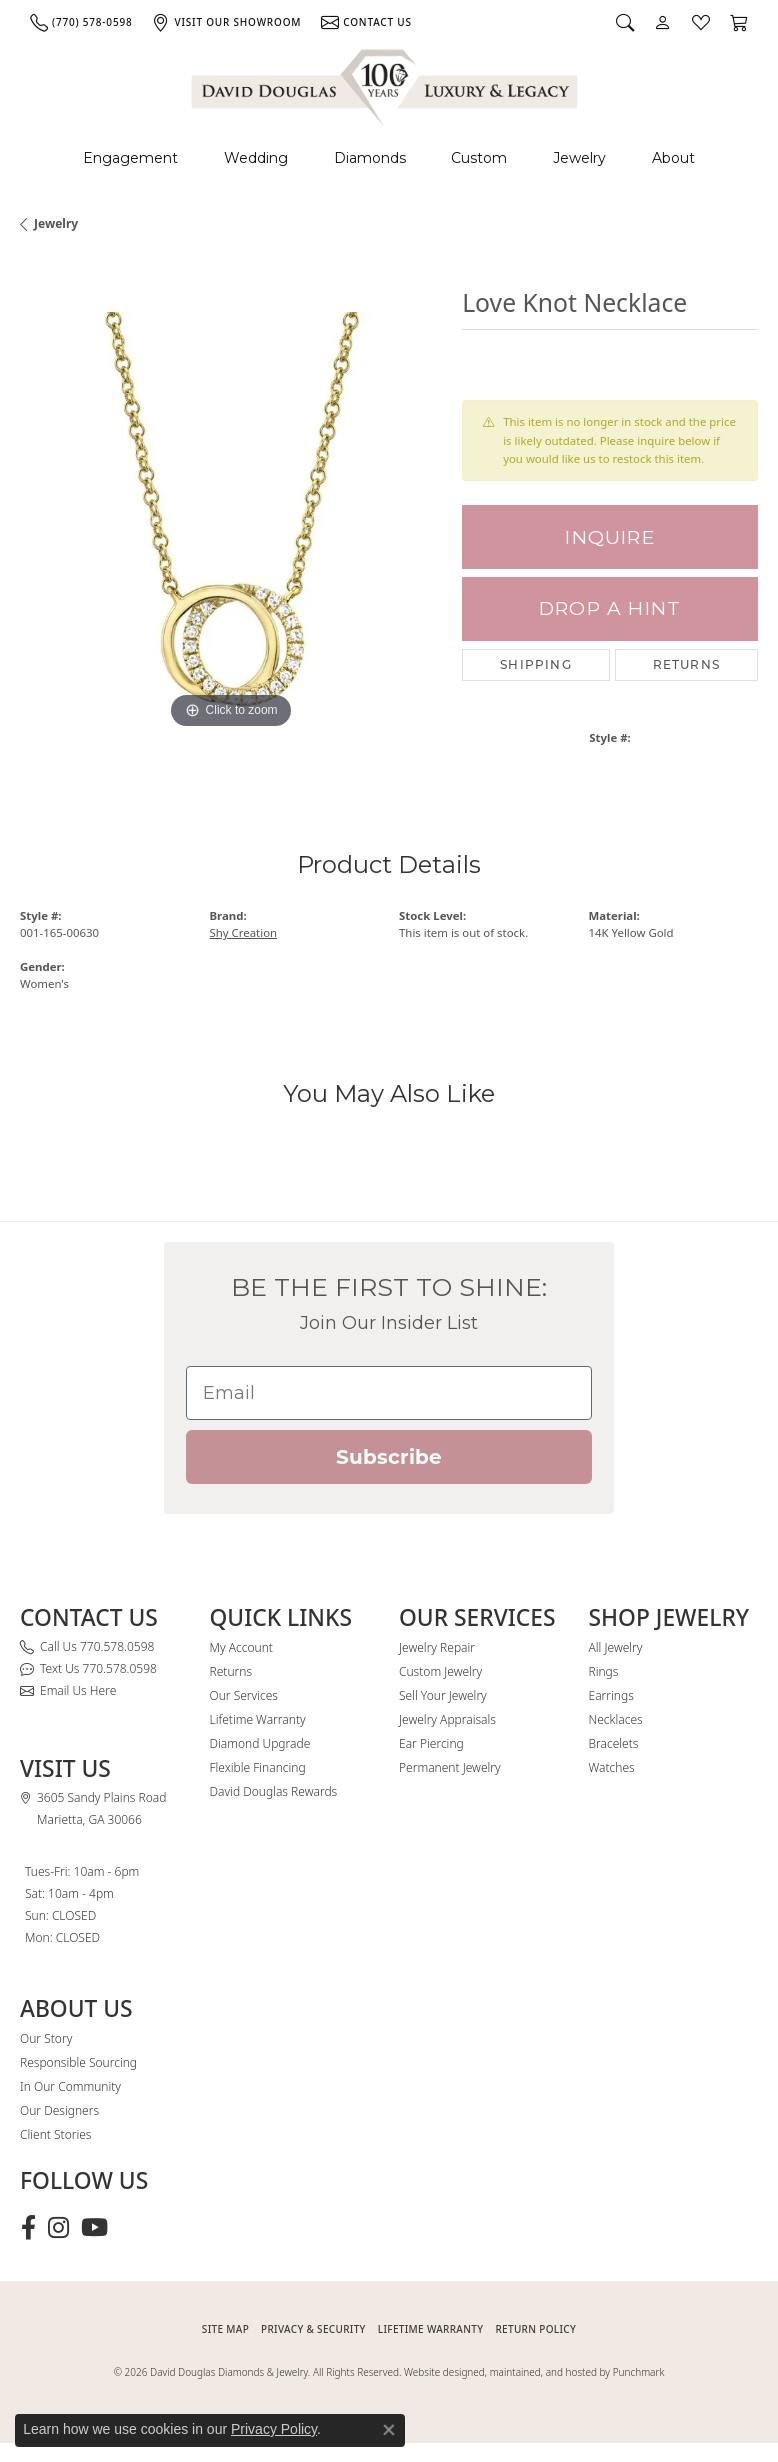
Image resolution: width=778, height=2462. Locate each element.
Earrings (611, 1695)
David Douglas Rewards (274, 1791)
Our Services (244, 1695)
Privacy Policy (274, 2429)
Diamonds (370, 158)
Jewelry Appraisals (447, 1719)
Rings (604, 1671)
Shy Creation (244, 932)
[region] (231, 523)
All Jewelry (616, 1647)
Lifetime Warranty (258, 1719)
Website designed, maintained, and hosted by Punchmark (534, 2372)
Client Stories (55, 2134)
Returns (686, 664)
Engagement (130, 158)
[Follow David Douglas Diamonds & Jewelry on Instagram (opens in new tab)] (58, 2228)
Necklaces (616, 1719)
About (673, 158)
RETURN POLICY (535, 2329)
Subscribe (389, 1457)
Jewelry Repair (437, 1647)
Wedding (256, 158)
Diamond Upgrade (260, 1743)
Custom (479, 158)
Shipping (536, 664)
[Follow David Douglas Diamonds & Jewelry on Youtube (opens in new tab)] (94, 2228)
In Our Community (70, 2086)
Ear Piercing (431, 1743)
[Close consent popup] (389, 2430)
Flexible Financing (258, 1767)
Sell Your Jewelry (443, 1695)
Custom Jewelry (440, 1671)
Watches (612, 1767)
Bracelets (614, 1743)
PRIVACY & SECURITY (313, 2329)
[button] (625, 22)
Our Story (46, 2038)
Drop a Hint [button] (610, 608)
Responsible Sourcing (78, 2062)
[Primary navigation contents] (389, 158)
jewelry (56, 223)
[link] (81, 22)
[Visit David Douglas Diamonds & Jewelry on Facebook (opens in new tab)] (28, 2228)
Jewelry (579, 158)
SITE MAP (225, 2329)
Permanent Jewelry (450, 1767)
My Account (241, 1647)
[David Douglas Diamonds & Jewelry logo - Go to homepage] (386, 84)
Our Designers (59, 2110)
